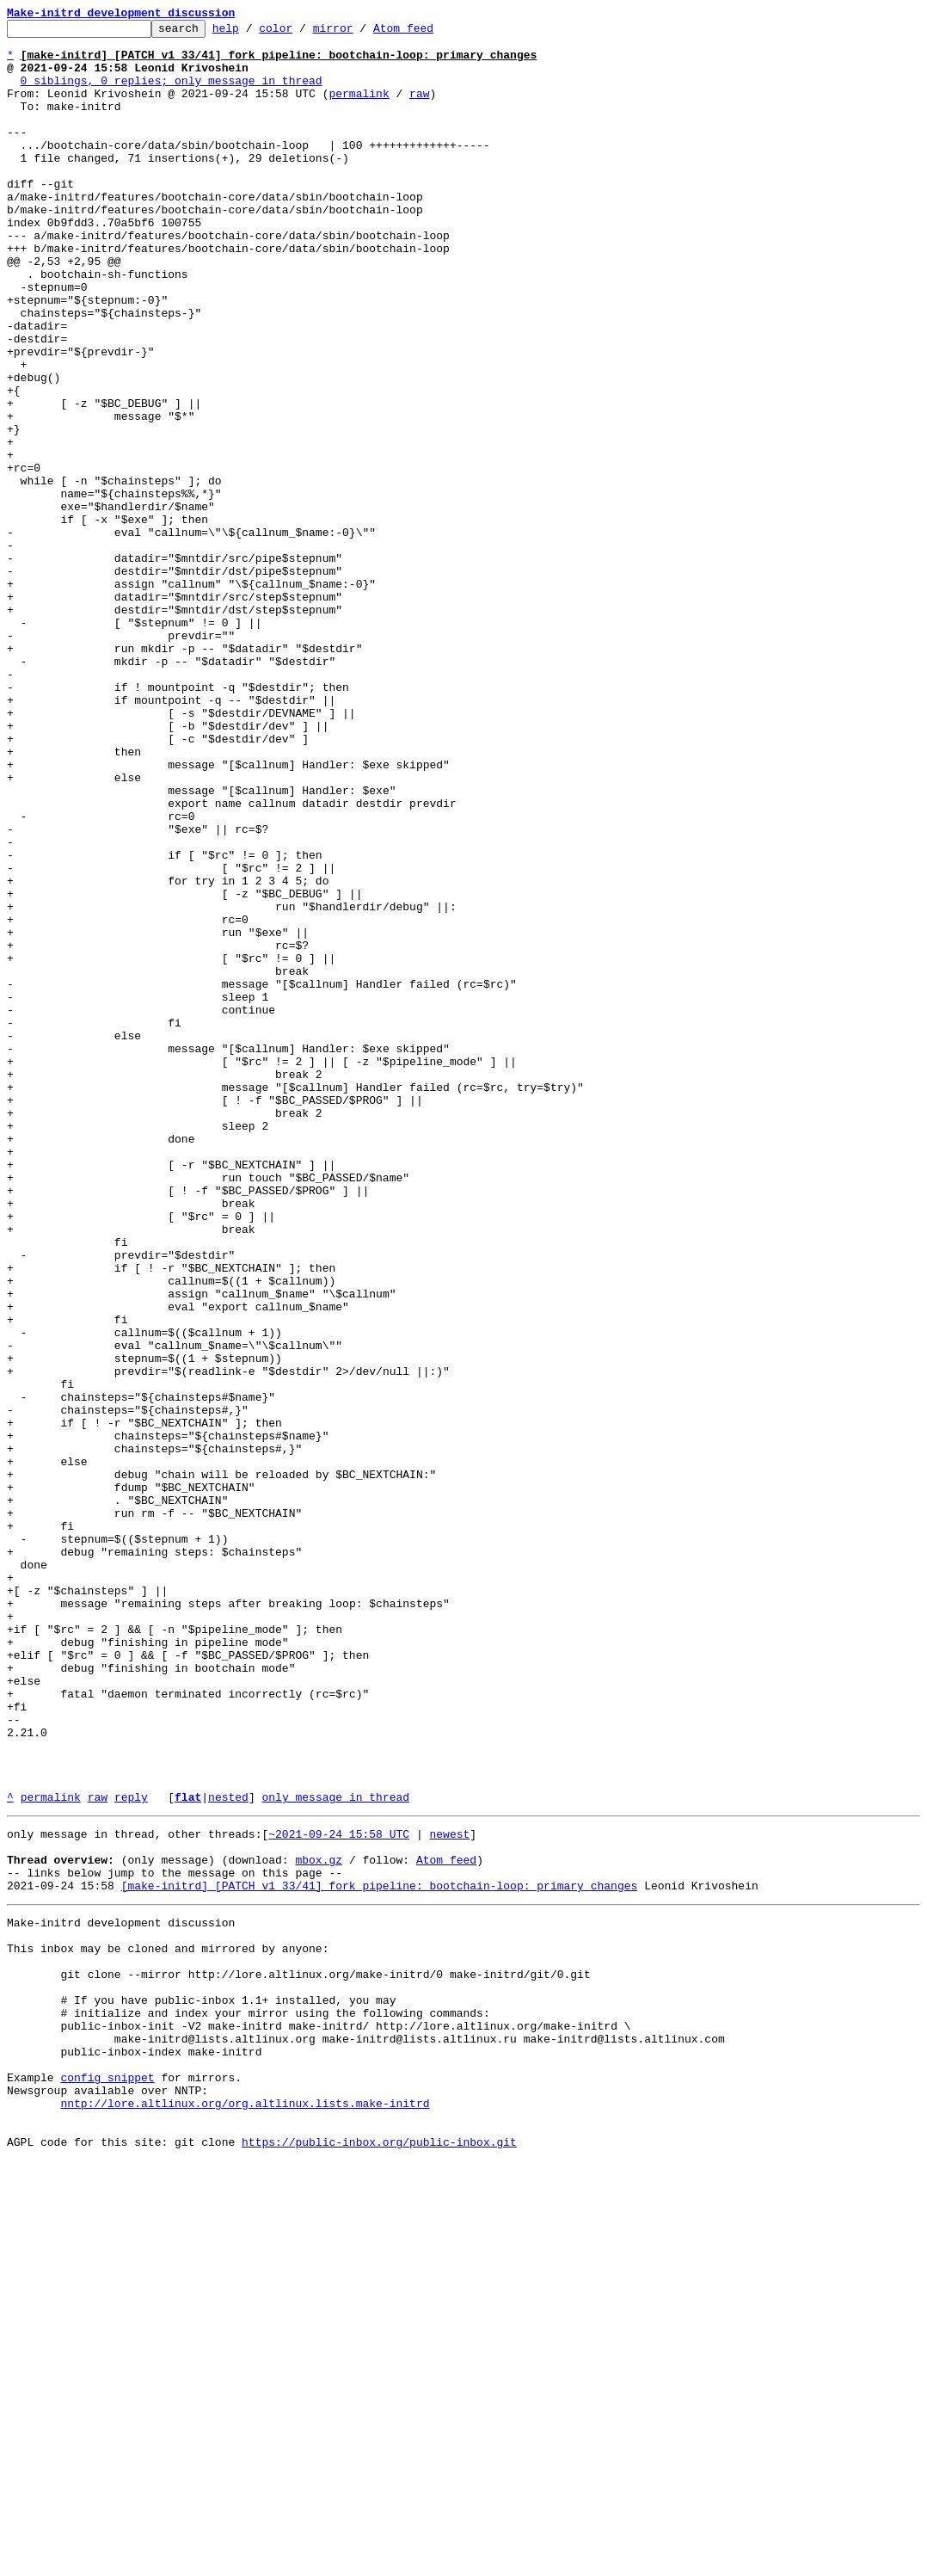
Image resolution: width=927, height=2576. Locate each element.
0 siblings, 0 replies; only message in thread (171, 93)
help (252, 32)
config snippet (107, 2479)
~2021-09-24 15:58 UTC (338, 2192)
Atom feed (430, 32)
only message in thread (335, 2152)
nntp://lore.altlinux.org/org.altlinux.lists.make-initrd (244, 2510)
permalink (358, 108)
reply (131, 2152)
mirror (360, 32)
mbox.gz (318, 2223)
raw (419, 108)
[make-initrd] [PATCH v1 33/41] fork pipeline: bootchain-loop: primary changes (379, 2254)
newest (449, 2192)
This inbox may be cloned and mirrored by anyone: (167, 2325)
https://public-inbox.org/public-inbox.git (379, 2557)
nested (228, 2152)
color (302, 32)
